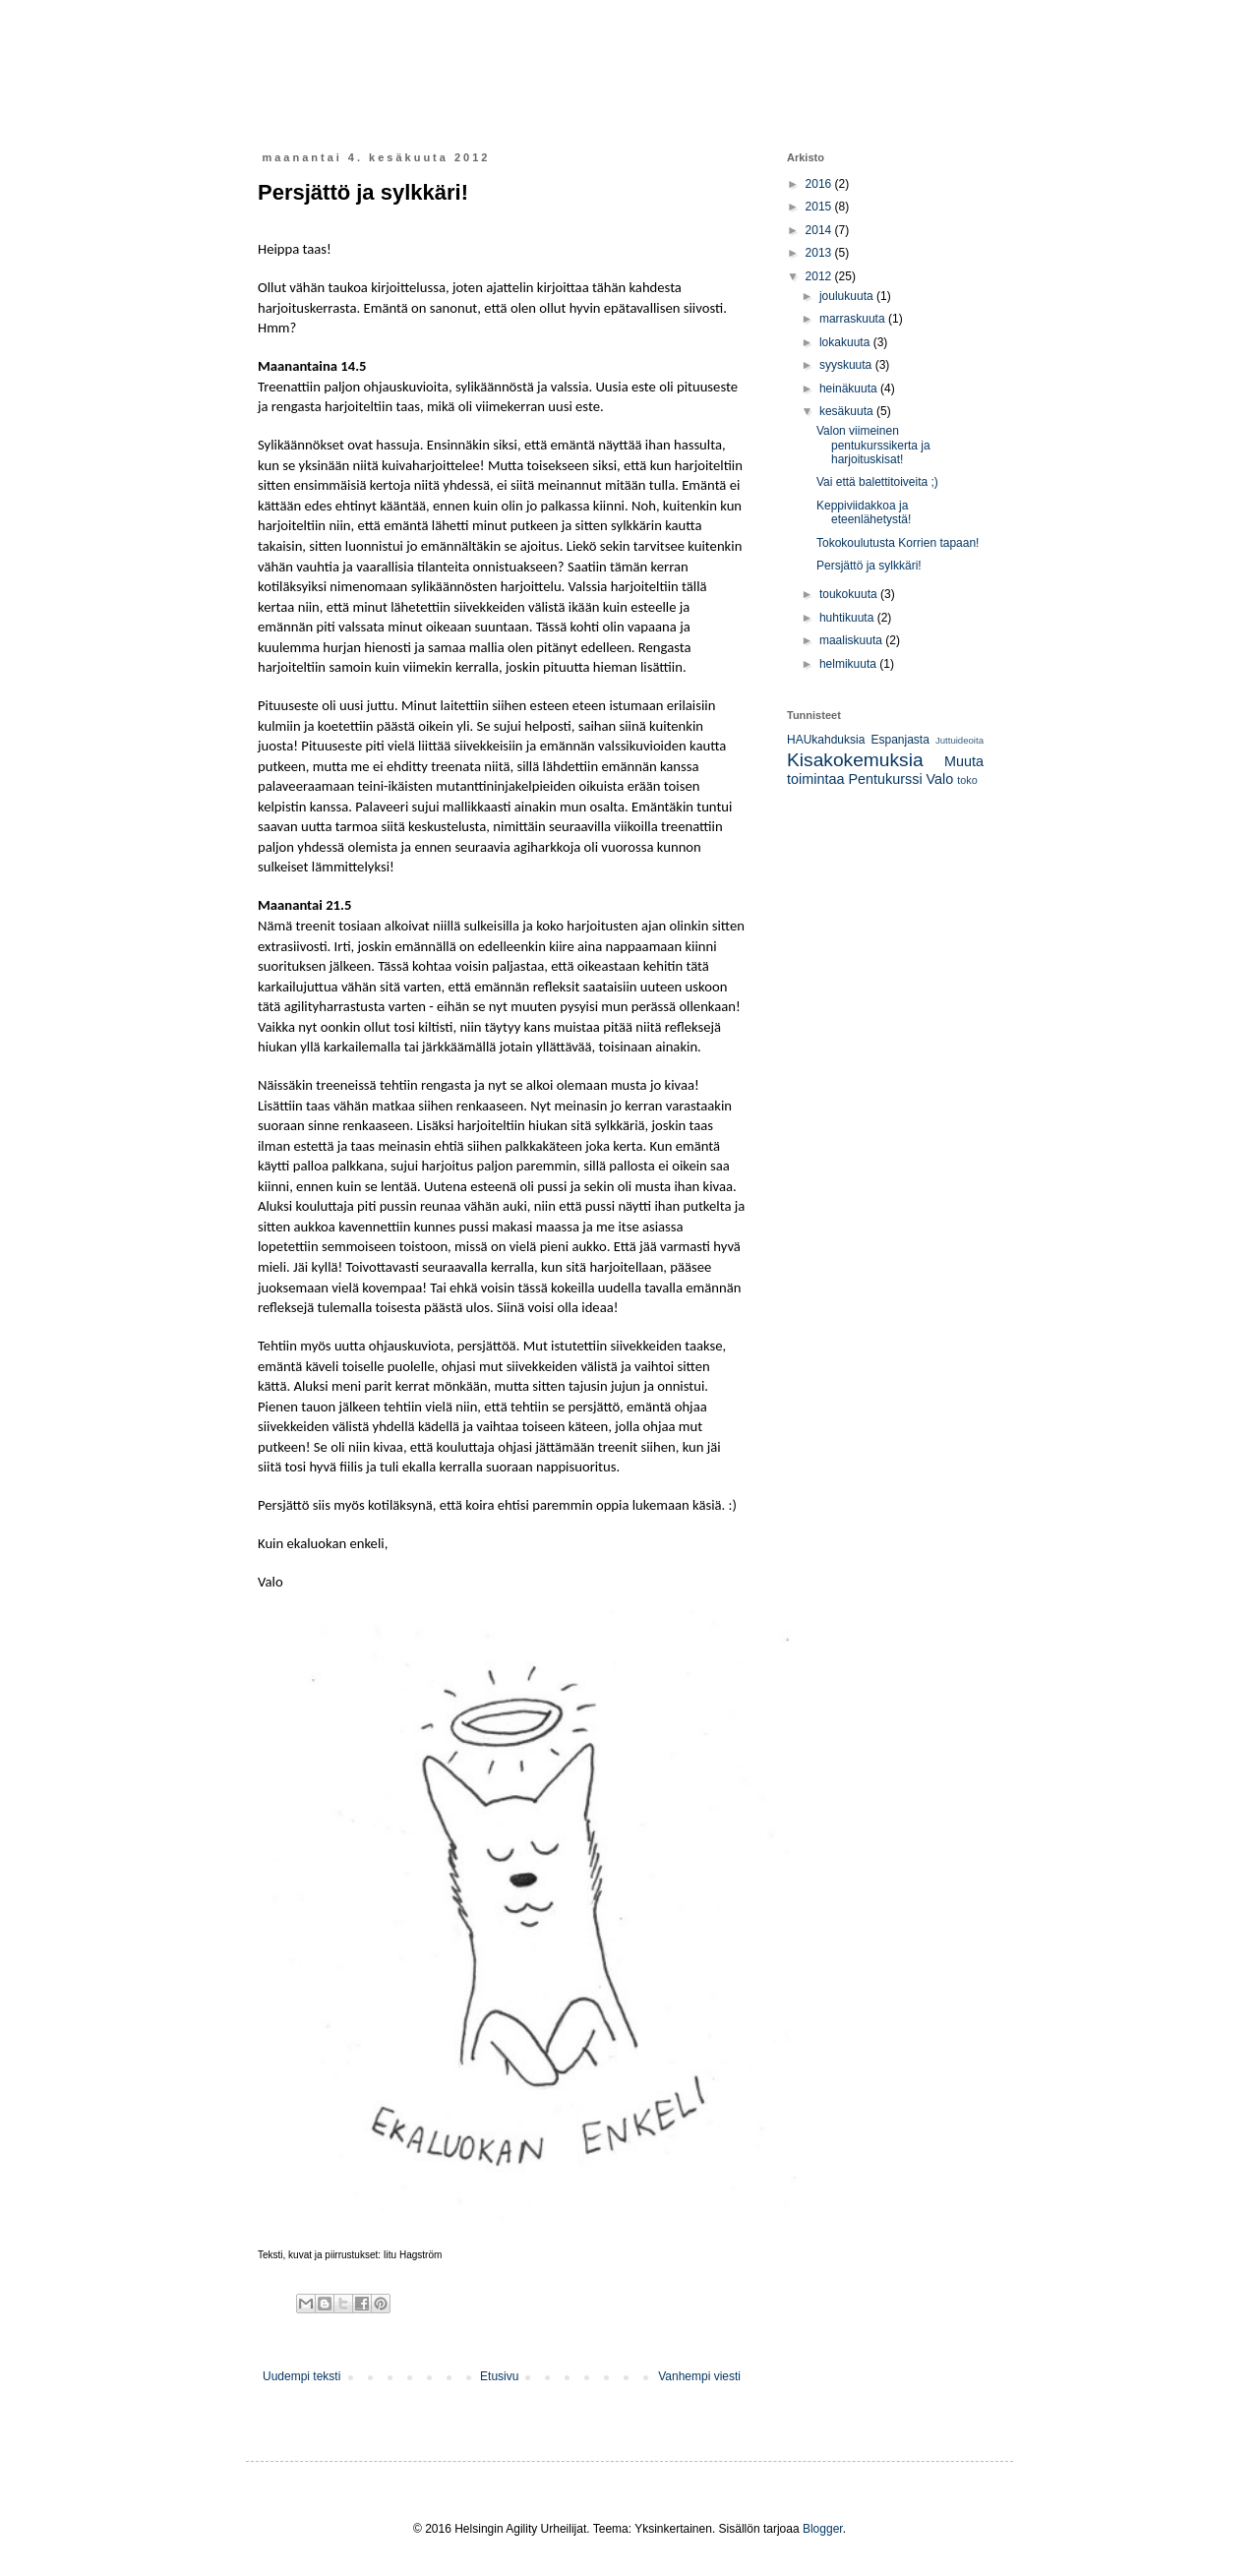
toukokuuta (849, 594)
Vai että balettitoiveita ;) (877, 482)
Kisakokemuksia (855, 759)
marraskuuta (853, 319)
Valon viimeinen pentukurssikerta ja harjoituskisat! (873, 445)
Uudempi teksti (301, 2376)
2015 (820, 206)
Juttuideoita (959, 740)
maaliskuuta (852, 640)
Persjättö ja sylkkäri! (869, 565)
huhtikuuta (848, 618)
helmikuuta (849, 664)
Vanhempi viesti (699, 2376)
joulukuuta (847, 296)
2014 (820, 230)
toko (967, 780)
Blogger (823, 2529)
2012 (820, 276)
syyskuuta (847, 365)
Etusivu (499, 2376)
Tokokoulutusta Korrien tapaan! (897, 543)
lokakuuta (846, 342)
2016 (820, 184)
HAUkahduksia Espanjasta (858, 740)
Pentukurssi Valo (900, 779)
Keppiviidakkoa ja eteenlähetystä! (863, 512)
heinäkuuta (849, 388)
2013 (820, 253)
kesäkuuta (847, 411)
